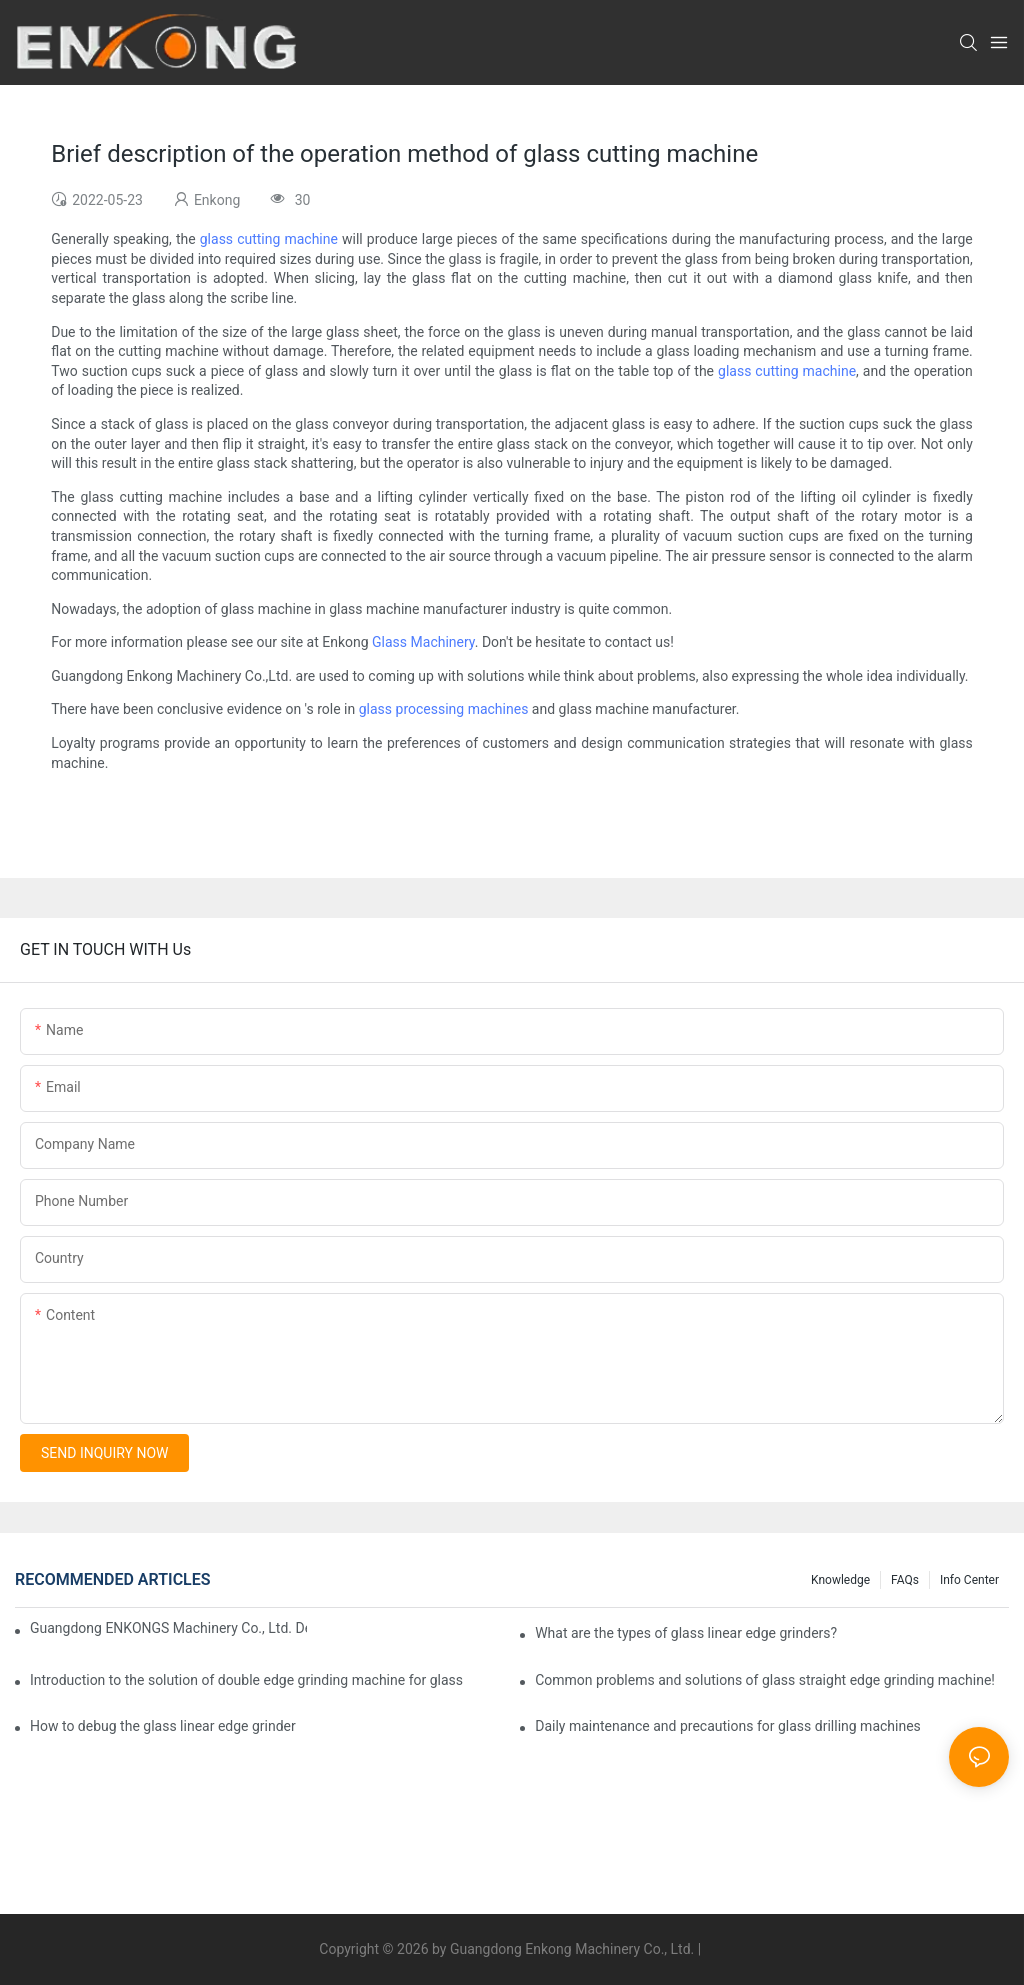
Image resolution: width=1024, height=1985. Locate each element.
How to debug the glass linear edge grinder (163, 1726)
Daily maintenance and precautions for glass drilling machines (728, 1726)
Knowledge (840, 1580)
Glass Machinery (423, 642)
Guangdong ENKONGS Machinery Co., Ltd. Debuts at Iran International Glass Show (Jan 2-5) (168, 1628)
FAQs (905, 1580)
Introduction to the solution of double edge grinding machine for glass (246, 1680)
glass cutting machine (269, 239)
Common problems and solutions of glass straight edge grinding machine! (765, 1680)
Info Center (969, 1580)
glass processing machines (444, 709)
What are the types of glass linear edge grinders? (686, 1633)
